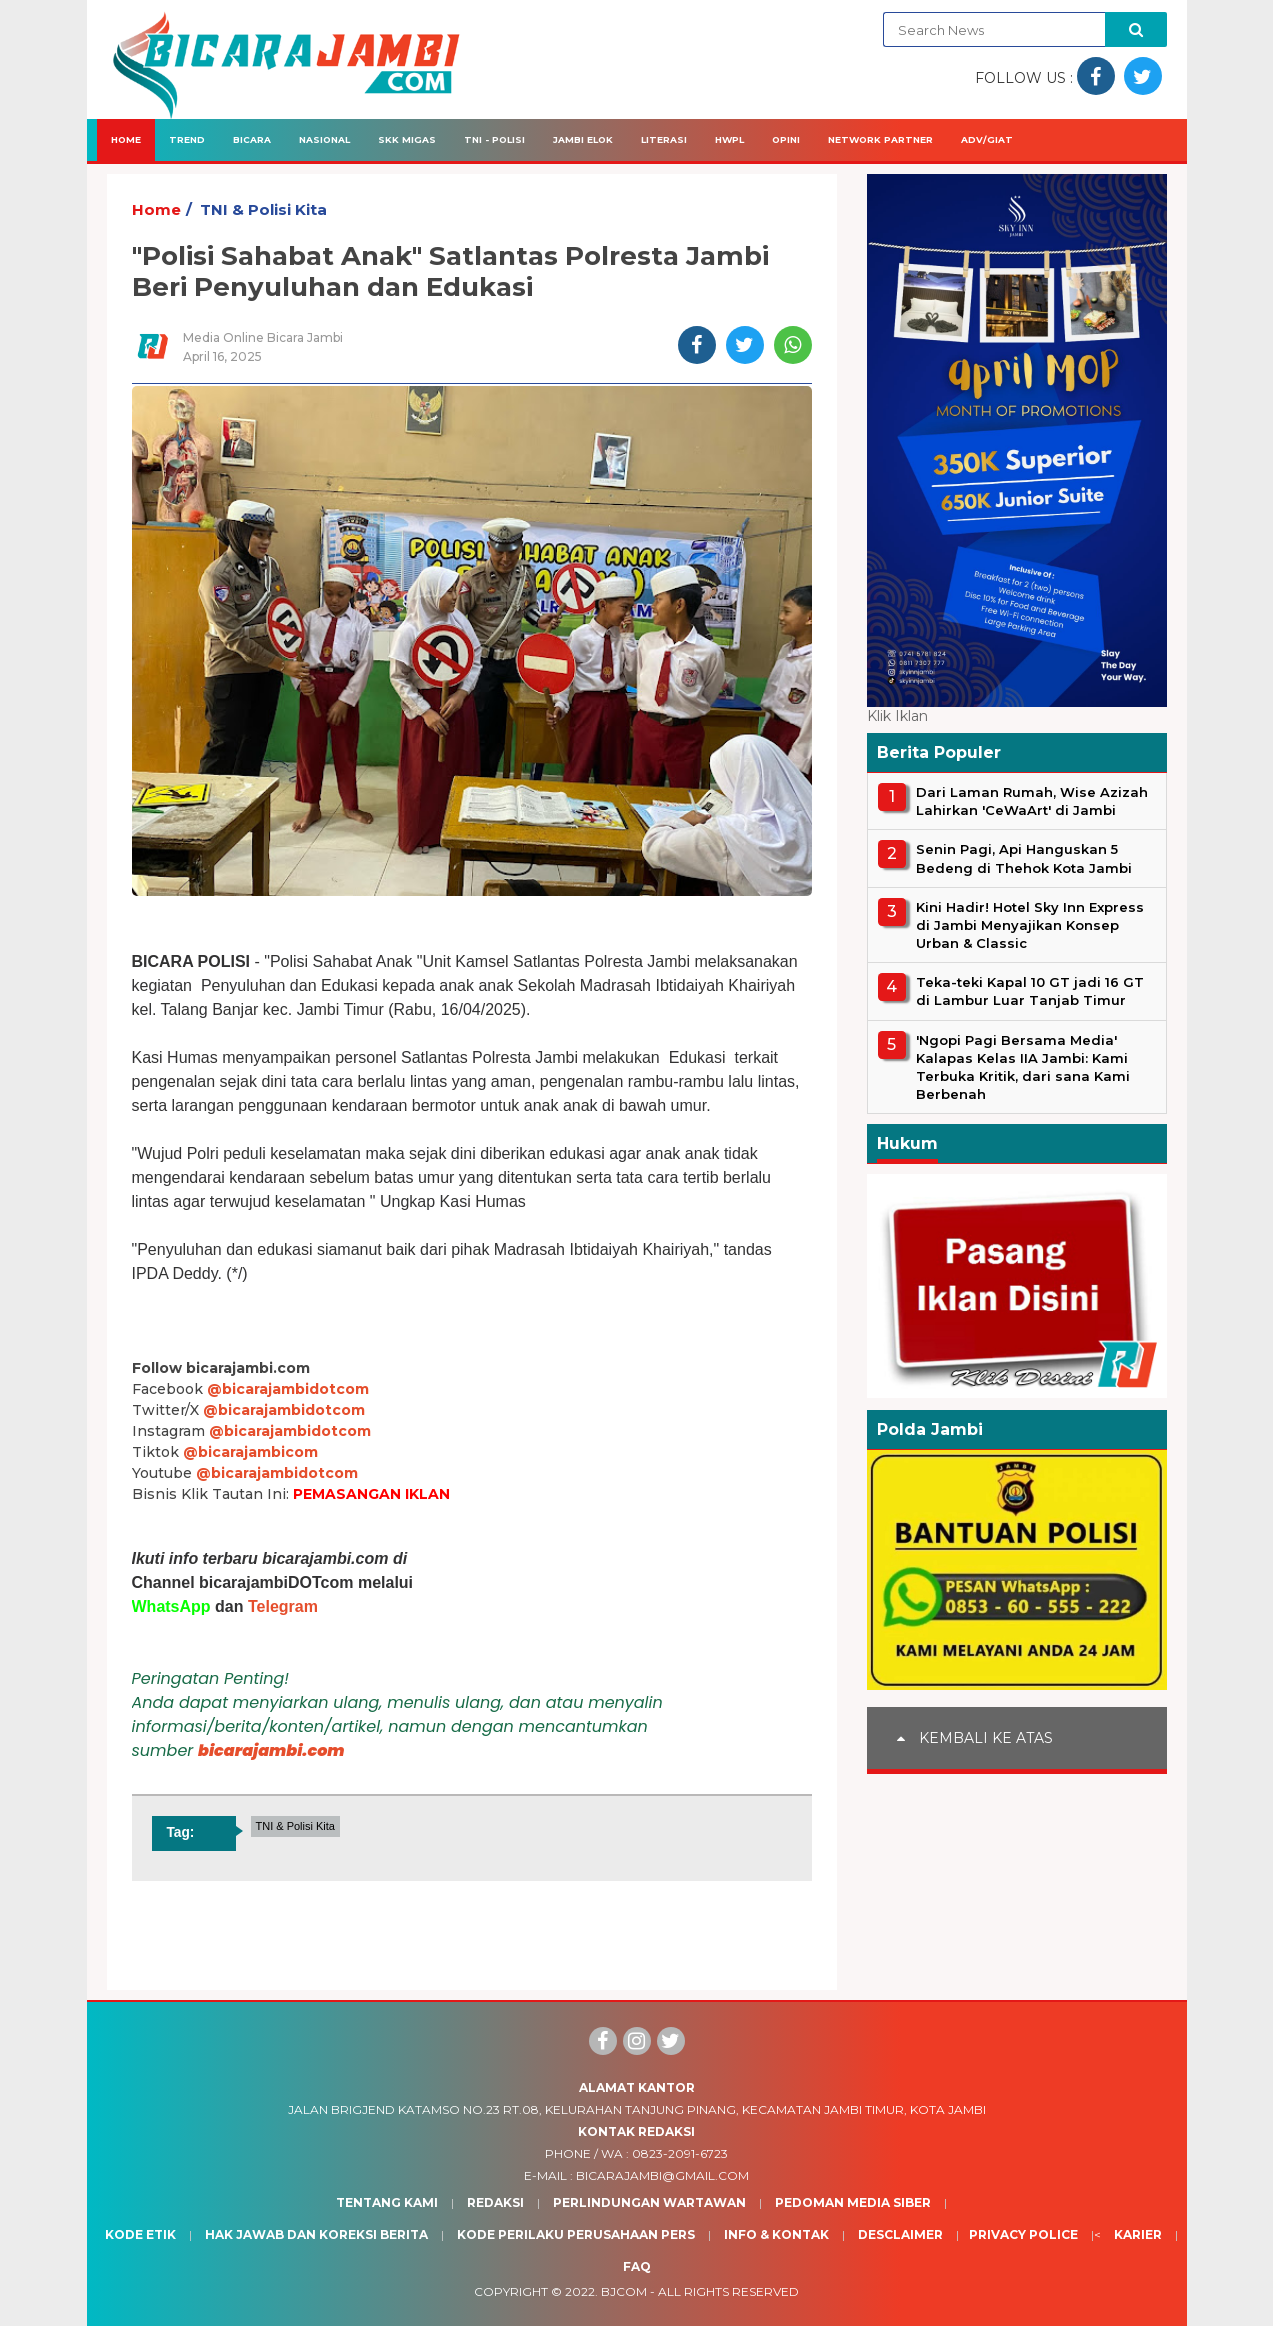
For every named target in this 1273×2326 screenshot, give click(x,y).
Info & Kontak (776, 2234)
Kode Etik (140, 2234)
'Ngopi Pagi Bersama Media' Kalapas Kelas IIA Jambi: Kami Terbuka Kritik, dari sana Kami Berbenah (1023, 1067)
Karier (1138, 2234)
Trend (187, 139)
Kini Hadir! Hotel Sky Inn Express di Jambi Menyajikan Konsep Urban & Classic (1030, 925)
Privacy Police (1023, 2234)
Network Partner (880, 139)
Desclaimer (900, 2234)
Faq (637, 2266)
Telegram (283, 1606)
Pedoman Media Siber (853, 2202)
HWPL (729, 139)
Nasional (324, 139)
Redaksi (495, 2202)
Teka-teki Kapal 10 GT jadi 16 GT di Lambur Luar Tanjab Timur (1030, 991)
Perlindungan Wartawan (649, 2202)
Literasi (664, 139)
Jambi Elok (583, 139)
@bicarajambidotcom (288, 1389)
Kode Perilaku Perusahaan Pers (576, 2234)
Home (126, 139)
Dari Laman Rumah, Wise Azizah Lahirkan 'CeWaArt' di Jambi (1032, 801)
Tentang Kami (387, 2202)
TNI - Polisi (494, 139)
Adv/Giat (987, 139)
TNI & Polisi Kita (263, 209)
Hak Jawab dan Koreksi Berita (316, 2234)
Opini (786, 139)
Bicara (252, 139)
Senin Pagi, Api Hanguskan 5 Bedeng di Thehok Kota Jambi (1024, 858)
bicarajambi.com (271, 1750)
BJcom (624, 2291)
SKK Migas (407, 139)
